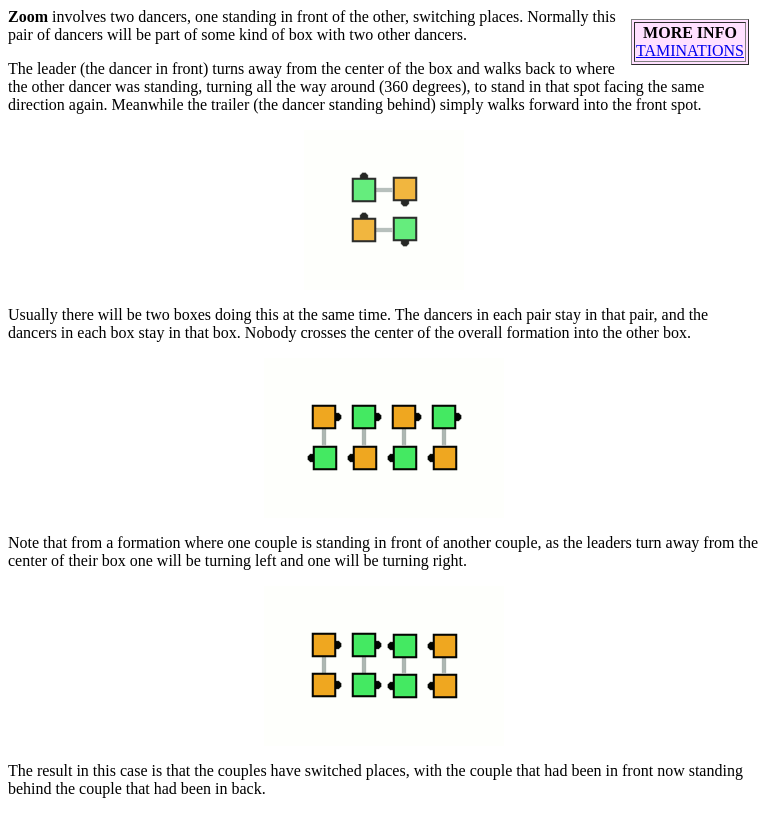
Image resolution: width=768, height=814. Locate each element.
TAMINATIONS (690, 50)
